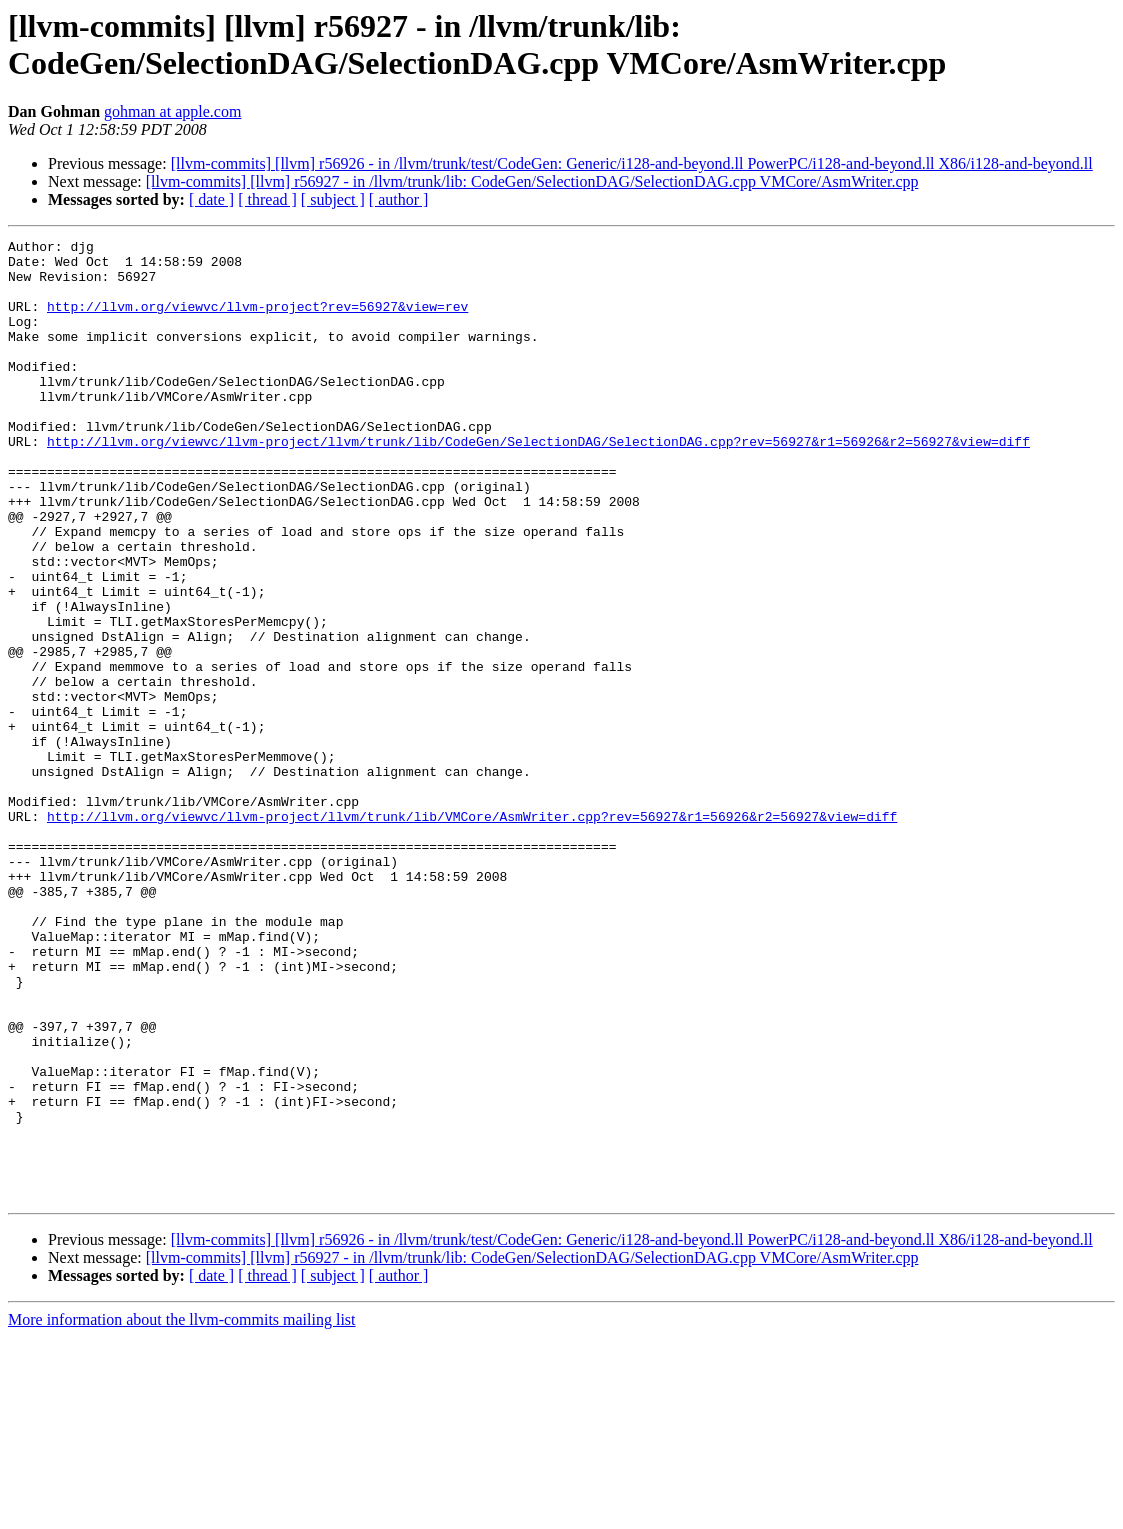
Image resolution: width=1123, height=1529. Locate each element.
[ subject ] (333, 199)
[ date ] (211, 199)
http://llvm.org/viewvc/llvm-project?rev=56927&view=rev (257, 321)
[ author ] (399, 199)
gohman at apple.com (172, 111)
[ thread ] (267, 199)
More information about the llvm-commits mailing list (182, 1511)
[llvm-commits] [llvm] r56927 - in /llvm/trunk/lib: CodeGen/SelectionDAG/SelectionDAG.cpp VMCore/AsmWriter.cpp (532, 181)
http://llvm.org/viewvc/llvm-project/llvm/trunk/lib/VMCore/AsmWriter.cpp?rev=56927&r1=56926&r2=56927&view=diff (472, 933)
